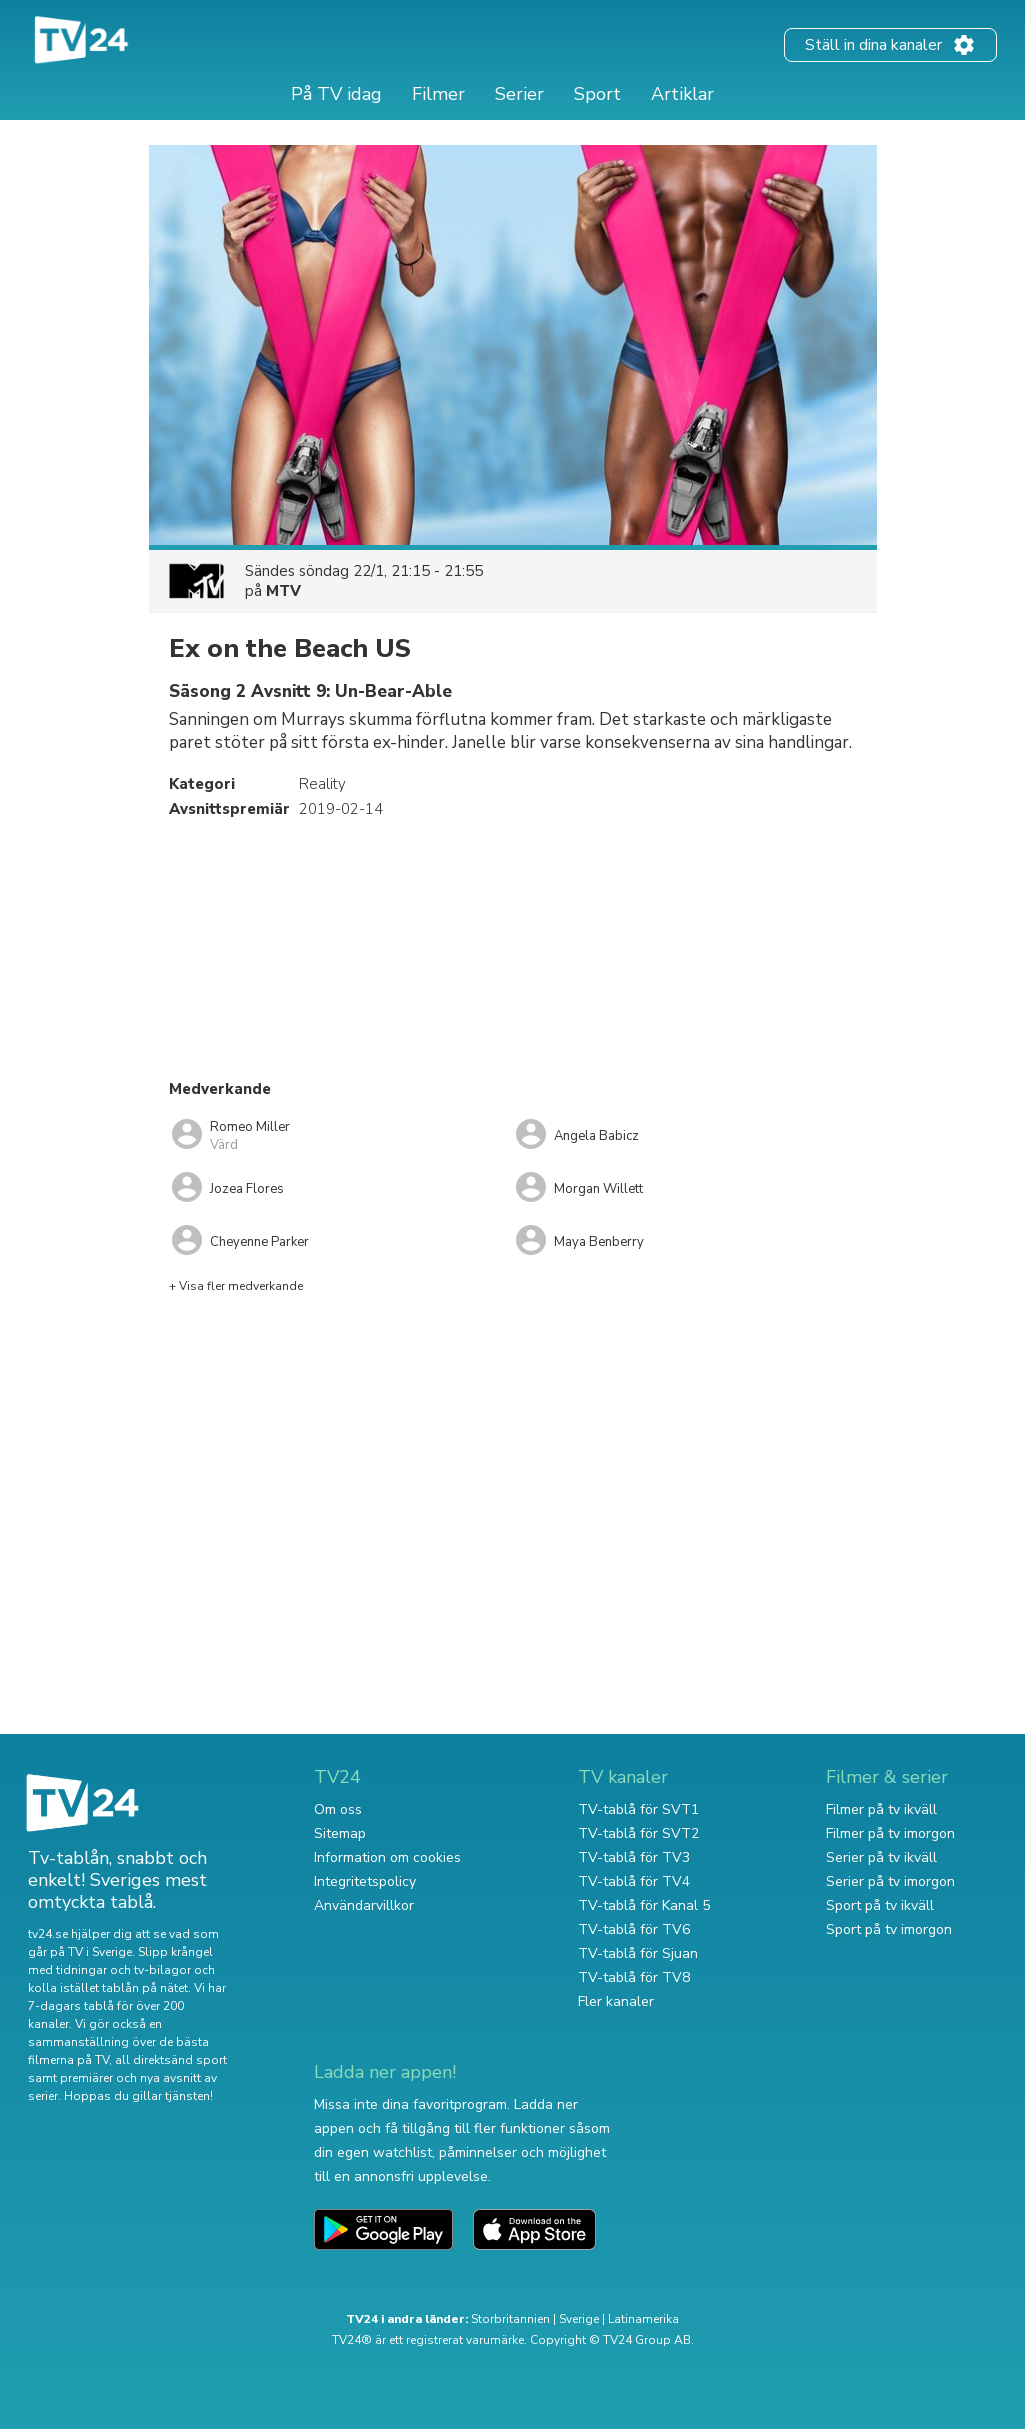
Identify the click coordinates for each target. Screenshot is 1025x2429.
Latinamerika (643, 2319)
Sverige (579, 2319)
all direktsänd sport (171, 2060)
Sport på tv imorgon (889, 1929)
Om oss (338, 1809)
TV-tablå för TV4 (634, 1881)
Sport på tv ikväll (880, 1905)
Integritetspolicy (365, 1881)
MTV (283, 591)
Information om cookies (387, 1857)
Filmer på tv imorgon (890, 1833)
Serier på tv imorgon (890, 1881)
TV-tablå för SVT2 (638, 1833)
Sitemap (340, 1833)
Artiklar (682, 94)
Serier (519, 94)
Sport (597, 94)
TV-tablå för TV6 (634, 1929)
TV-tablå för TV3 (634, 1857)
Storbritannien (510, 2319)
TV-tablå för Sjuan (638, 1953)
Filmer (438, 94)
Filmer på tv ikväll (881, 1809)
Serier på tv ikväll (881, 1857)
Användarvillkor (364, 1905)
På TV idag (336, 94)
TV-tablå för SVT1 (638, 1809)
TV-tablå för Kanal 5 (644, 1905)
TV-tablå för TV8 (634, 1977)
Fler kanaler (616, 2001)
